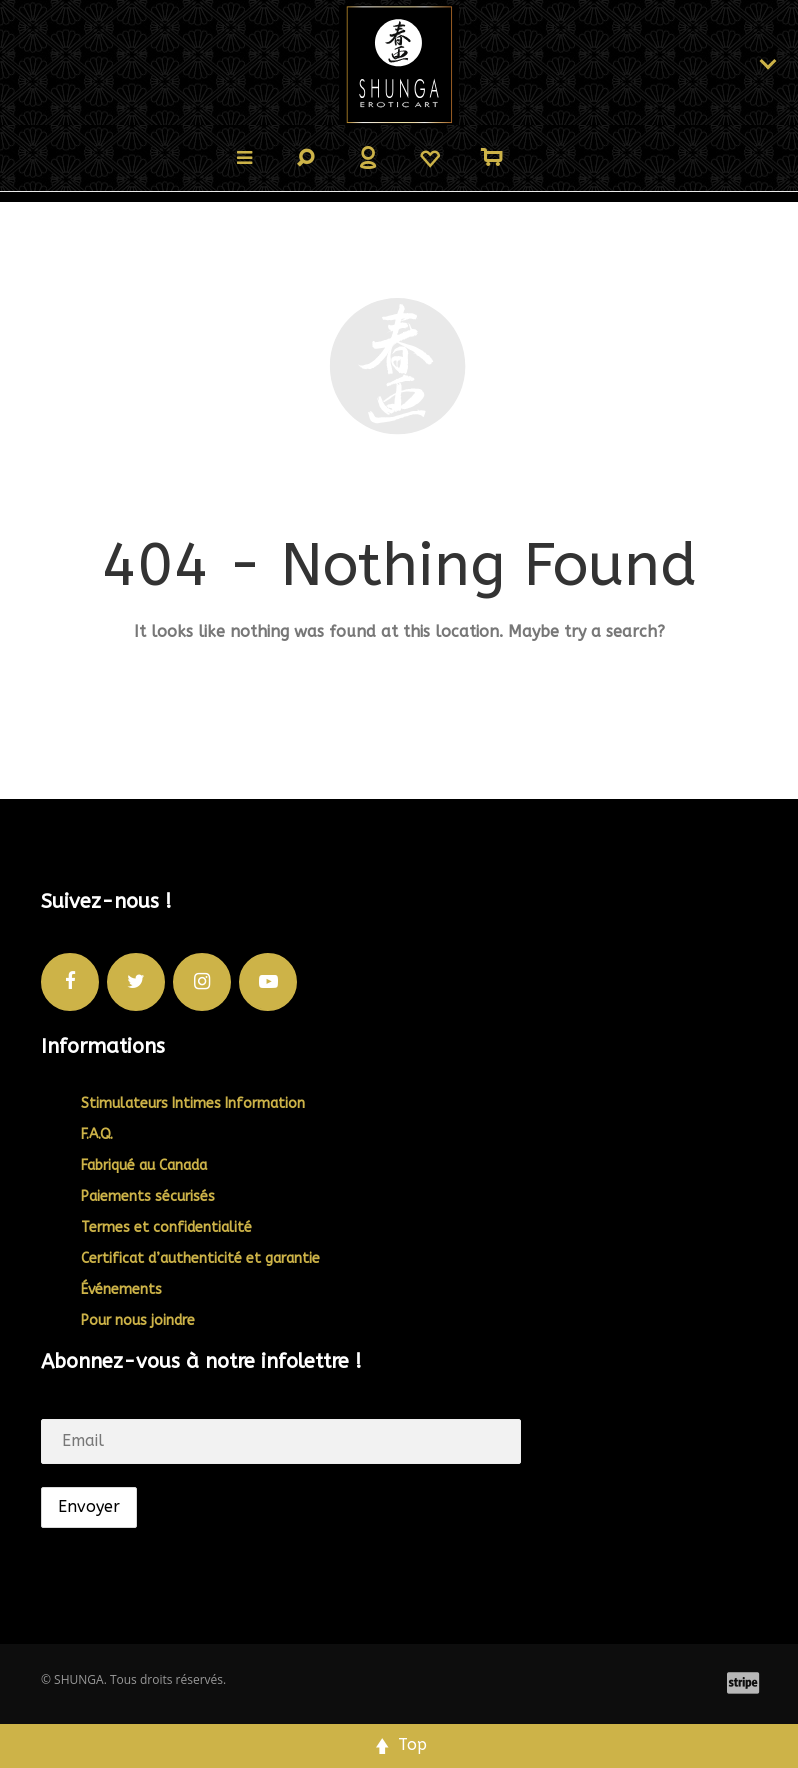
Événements (121, 1289)
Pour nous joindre (138, 1320)
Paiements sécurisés (148, 1196)
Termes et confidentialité (166, 1227)
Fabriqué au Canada (144, 1165)
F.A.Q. (97, 1134)
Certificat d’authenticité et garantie (200, 1258)
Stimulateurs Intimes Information (193, 1103)
